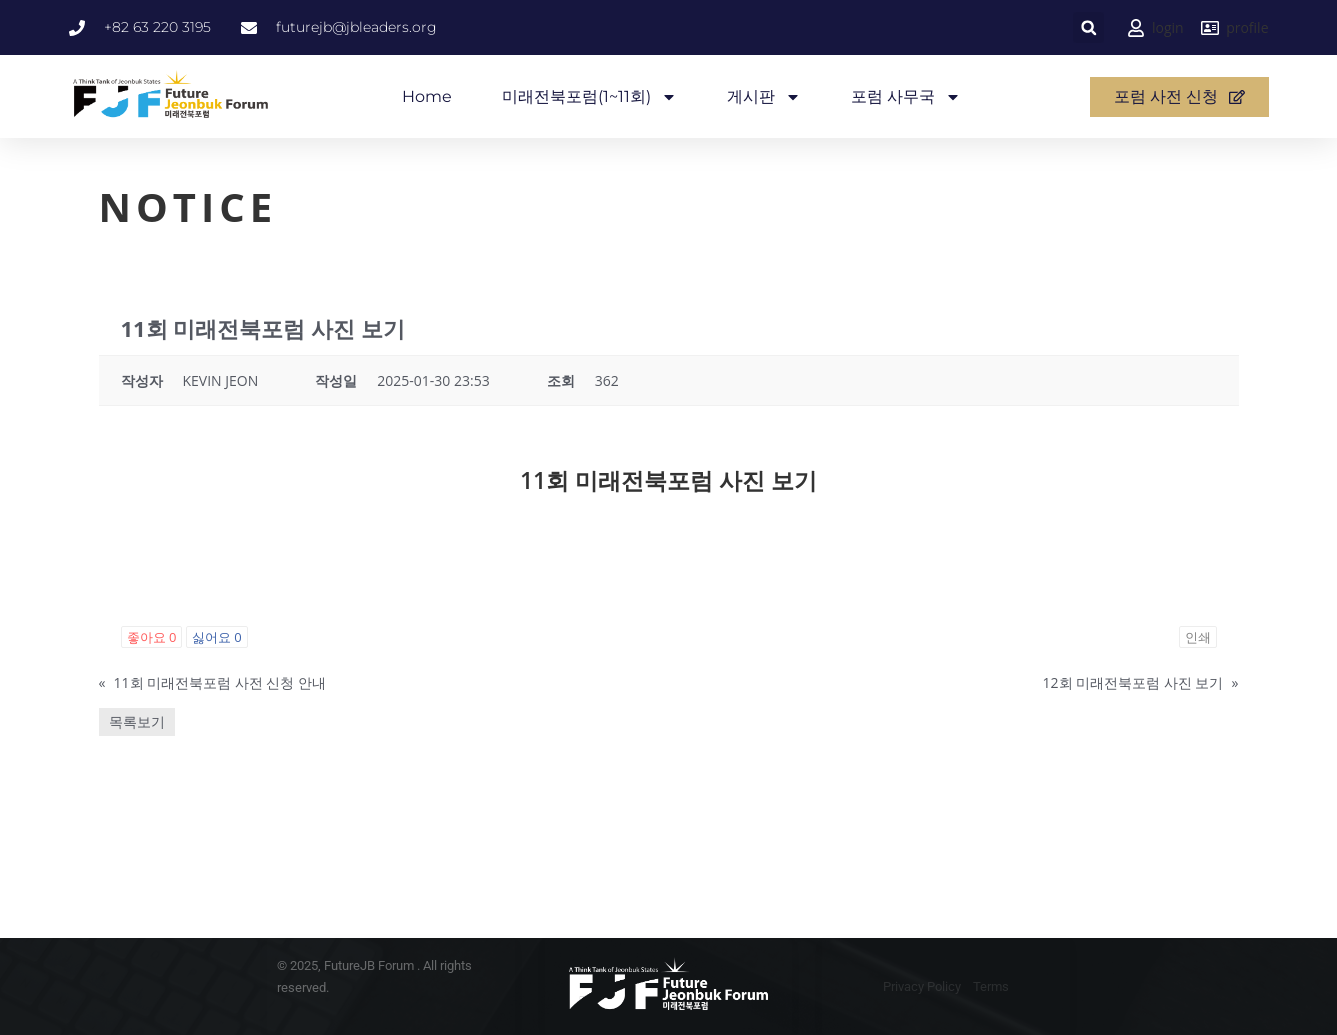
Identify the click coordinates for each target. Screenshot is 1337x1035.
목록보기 (137, 721)
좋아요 (152, 637)
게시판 (764, 97)
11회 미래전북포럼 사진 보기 (668, 480)
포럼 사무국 (906, 97)
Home (427, 96)
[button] (1088, 27)
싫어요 (217, 637)
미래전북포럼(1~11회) (589, 97)
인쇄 (1198, 637)
